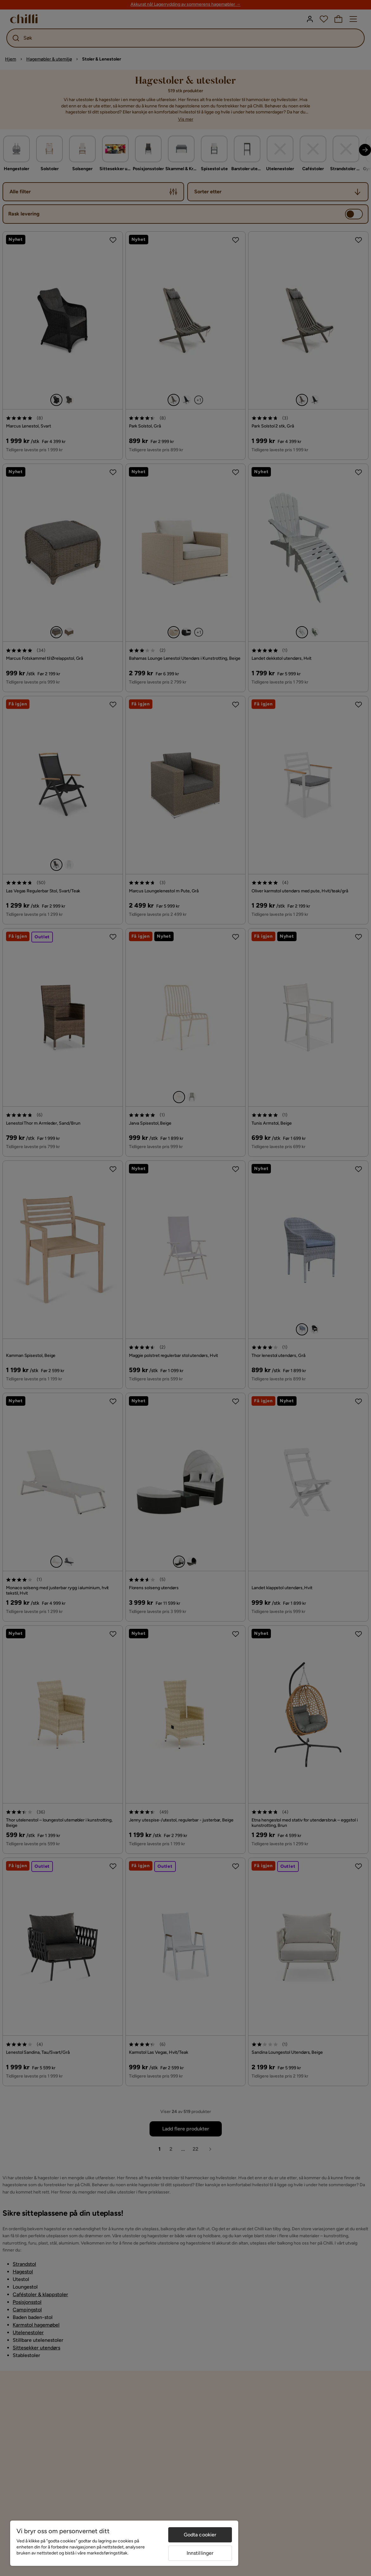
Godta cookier (200, 2535)
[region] (124, 2543)
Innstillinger (200, 2553)
